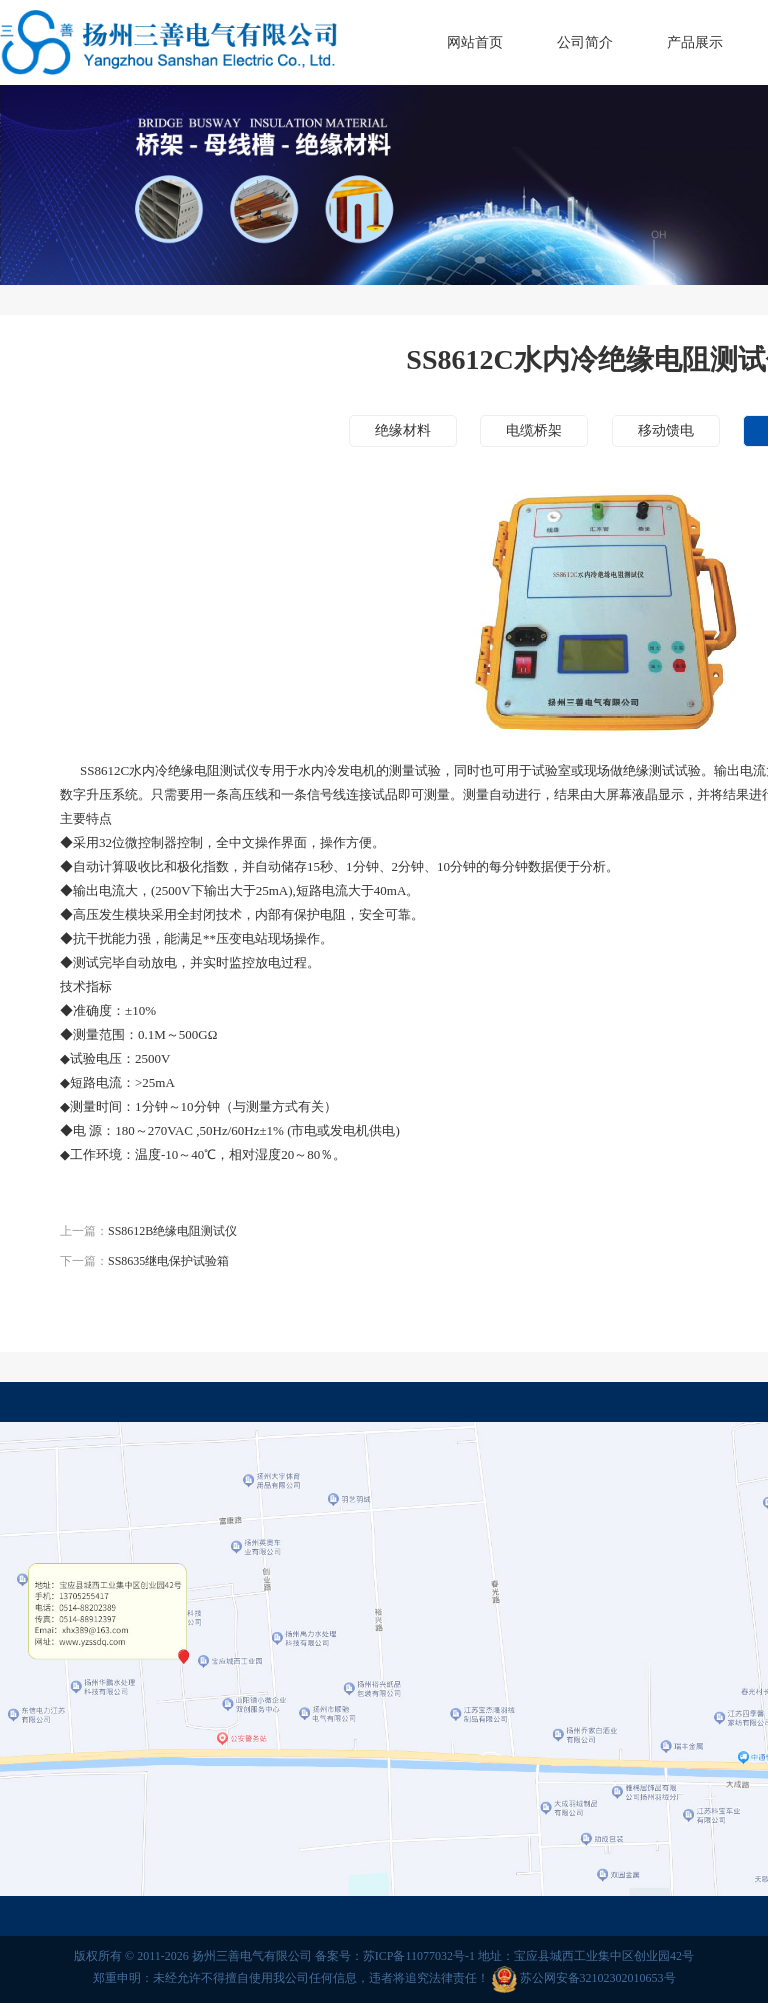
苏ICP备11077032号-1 (419, 1956)
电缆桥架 (534, 430)
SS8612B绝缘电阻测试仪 (172, 1231)
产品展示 (695, 42)
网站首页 (475, 42)
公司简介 (585, 42)
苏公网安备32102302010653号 (598, 1979)
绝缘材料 (403, 430)
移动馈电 (666, 430)
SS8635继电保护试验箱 (168, 1261)
